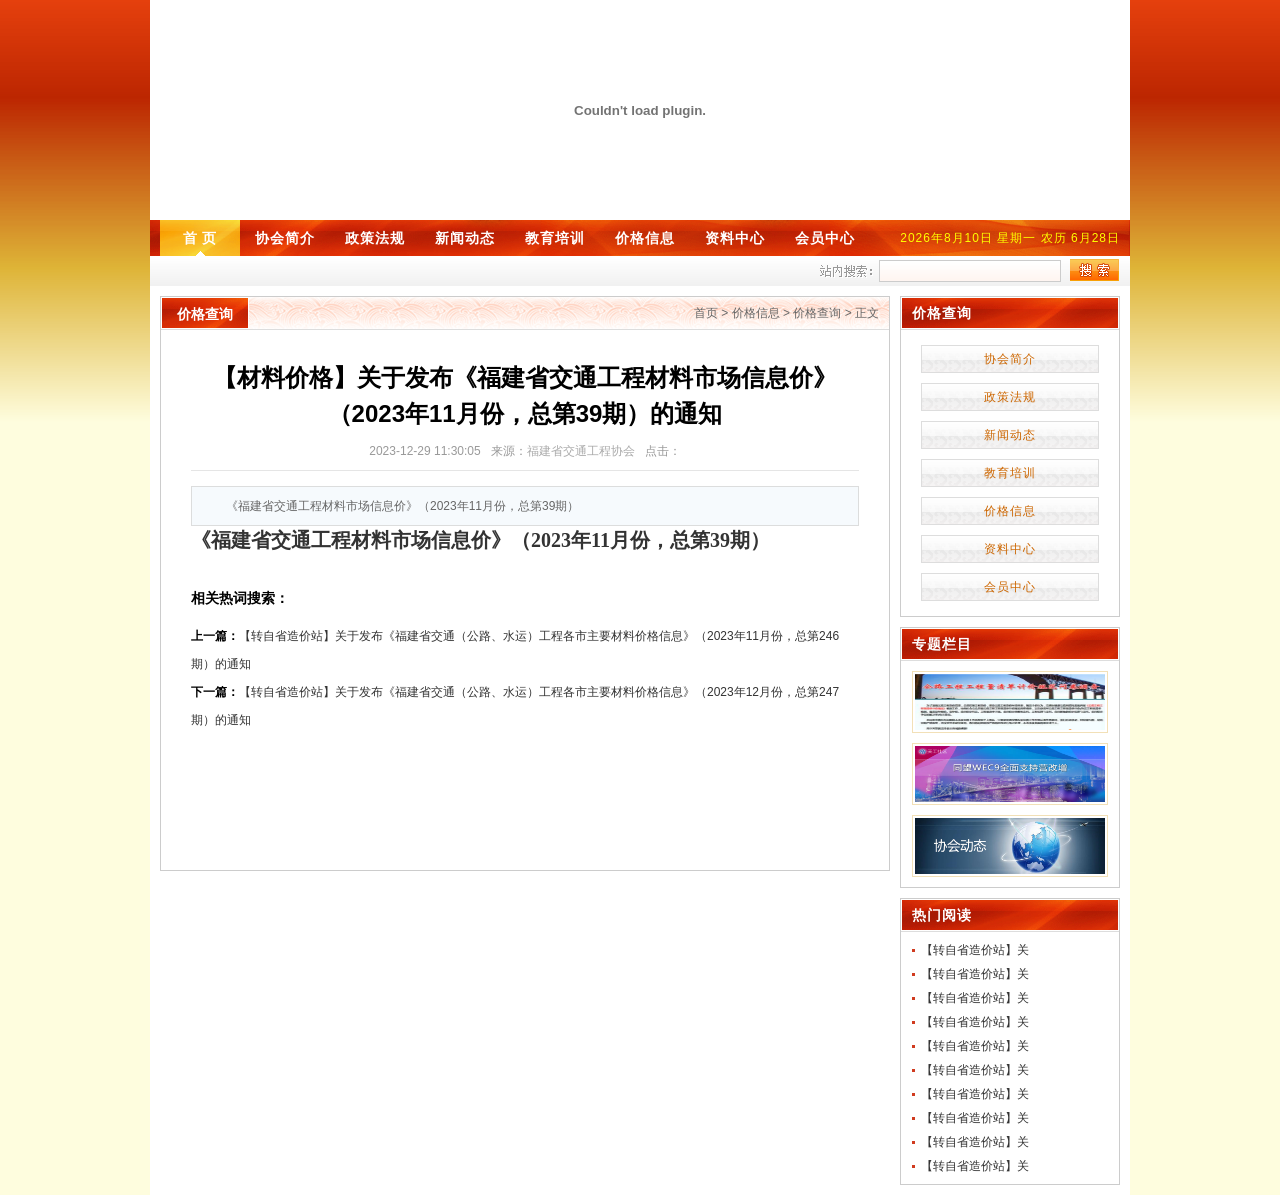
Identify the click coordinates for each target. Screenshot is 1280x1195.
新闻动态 (465, 238)
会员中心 (825, 238)
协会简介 (285, 238)
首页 (706, 313)
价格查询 (817, 313)
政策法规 (375, 238)
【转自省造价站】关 (975, 950)
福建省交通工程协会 (581, 451)
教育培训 (555, 238)
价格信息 (645, 238)
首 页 (200, 238)
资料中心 (735, 238)
